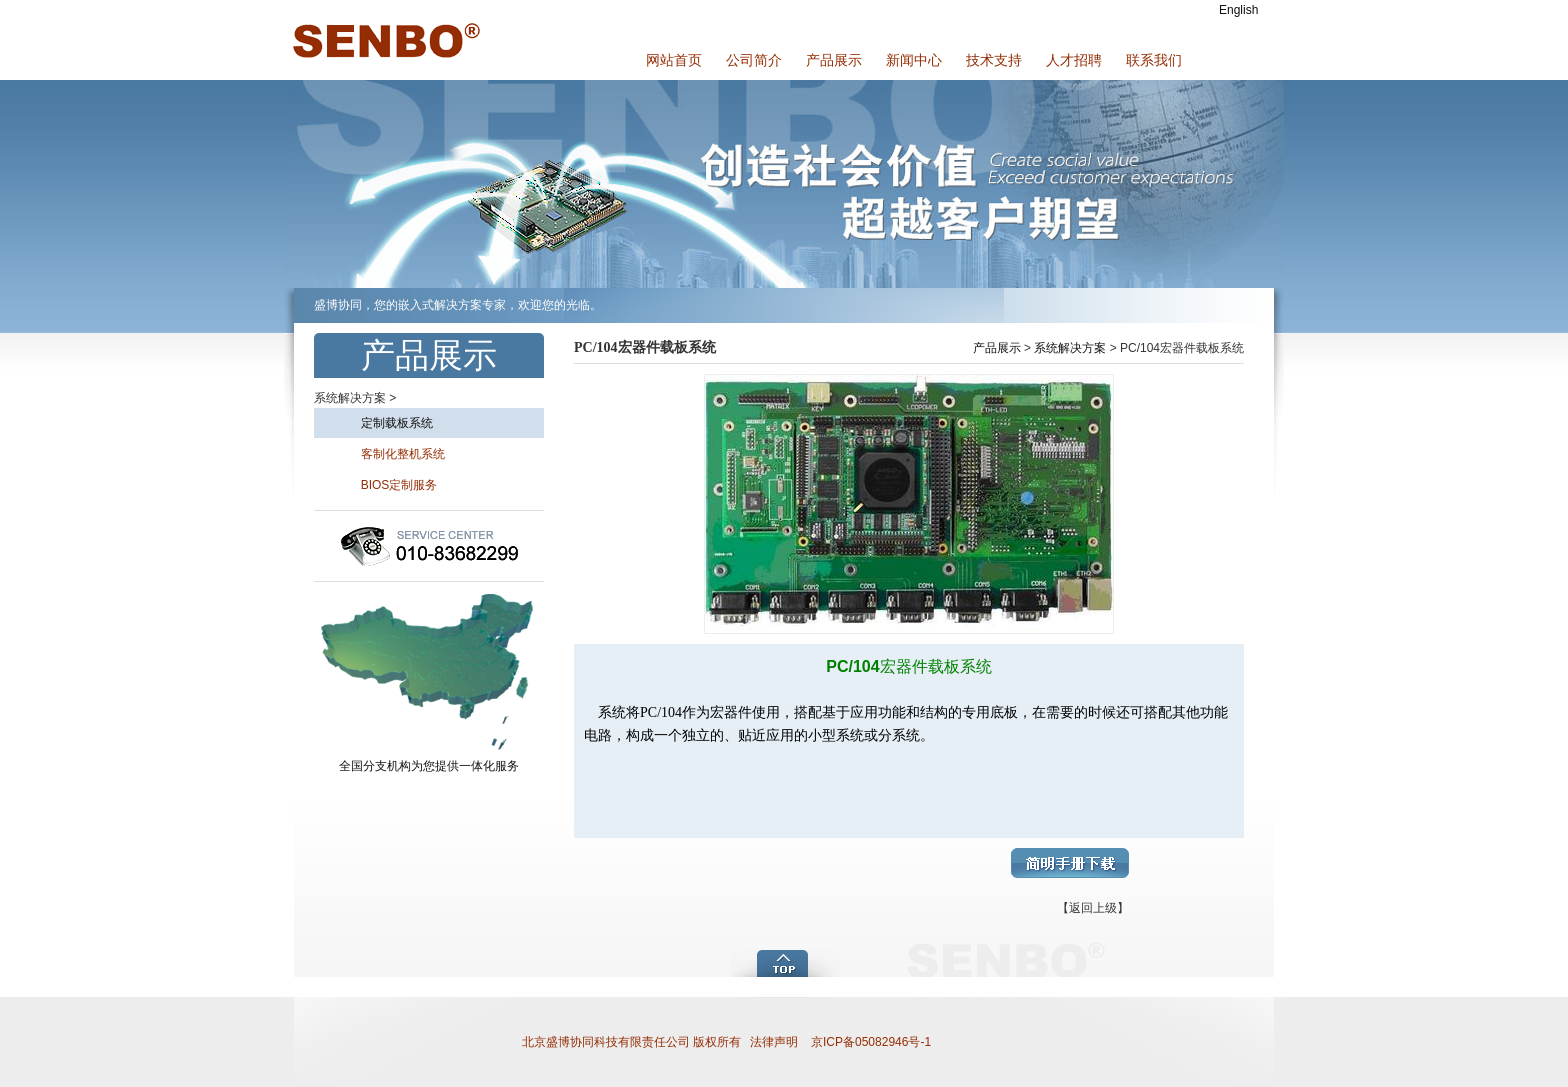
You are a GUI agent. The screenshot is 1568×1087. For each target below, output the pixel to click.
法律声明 (774, 1042)
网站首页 (674, 60)
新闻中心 (914, 60)
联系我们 (1154, 60)
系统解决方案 (1070, 348)
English (1238, 10)
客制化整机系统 (384, 454)
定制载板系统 (378, 423)
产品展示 (834, 60)
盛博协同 (384, 40)
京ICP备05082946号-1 (869, 1042)
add (786, 962)
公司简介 (754, 60)
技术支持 (994, 60)
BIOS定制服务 (380, 485)
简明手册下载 (1070, 863)
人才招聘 (1074, 60)
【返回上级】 (1093, 908)
